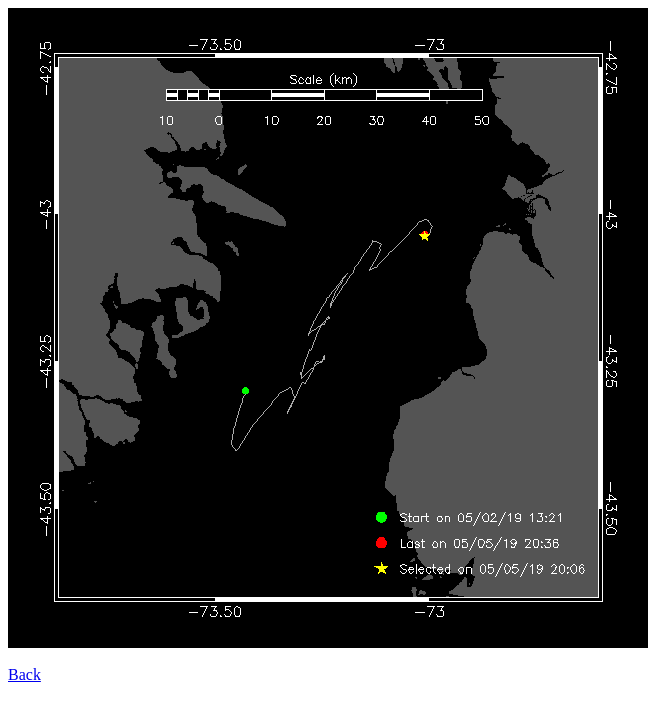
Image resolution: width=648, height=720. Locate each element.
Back (24, 674)
